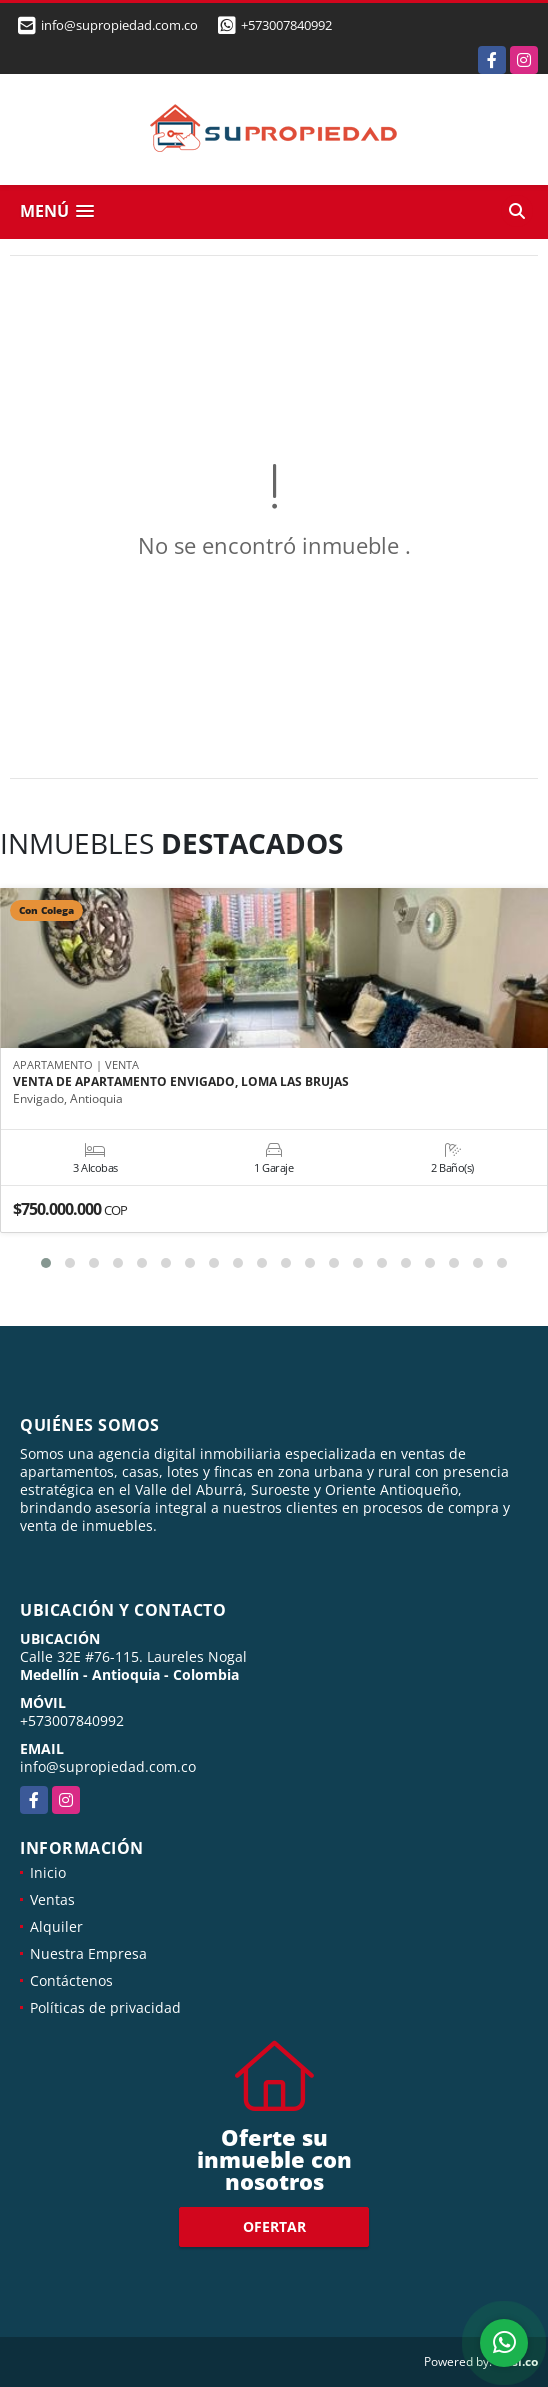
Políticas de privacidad (105, 2007)
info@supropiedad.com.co (108, 1766)
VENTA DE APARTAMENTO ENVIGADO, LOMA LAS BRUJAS (181, 1082)
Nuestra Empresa (88, 1953)
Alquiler (56, 1926)
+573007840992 (286, 25)
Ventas (52, 1899)
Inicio (48, 1872)
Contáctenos (71, 1980)
